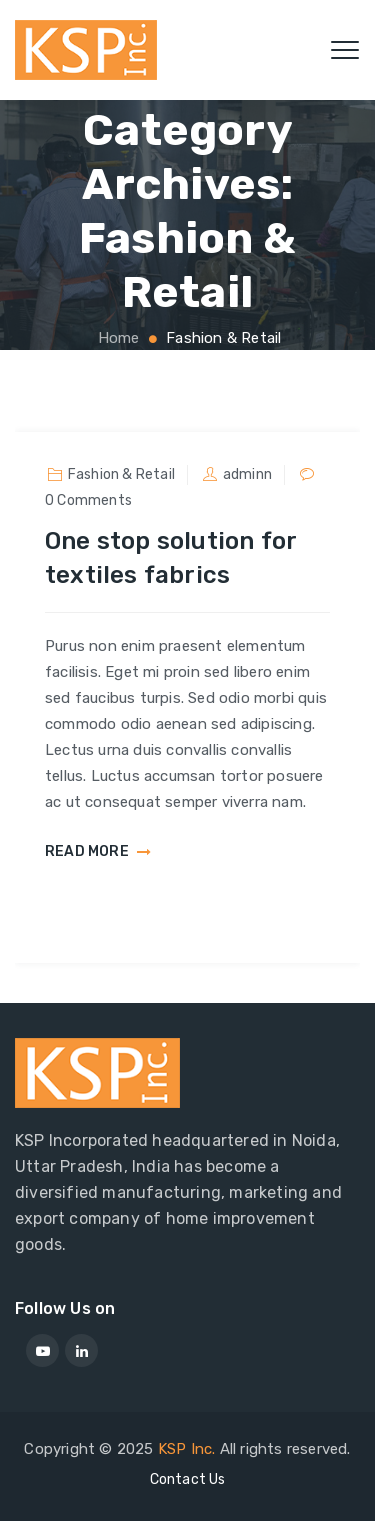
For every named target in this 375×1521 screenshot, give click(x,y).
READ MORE (87, 852)
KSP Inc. (187, 1449)
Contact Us (188, 1479)
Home (117, 338)
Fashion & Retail (121, 474)
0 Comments (88, 500)
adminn (247, 474)
